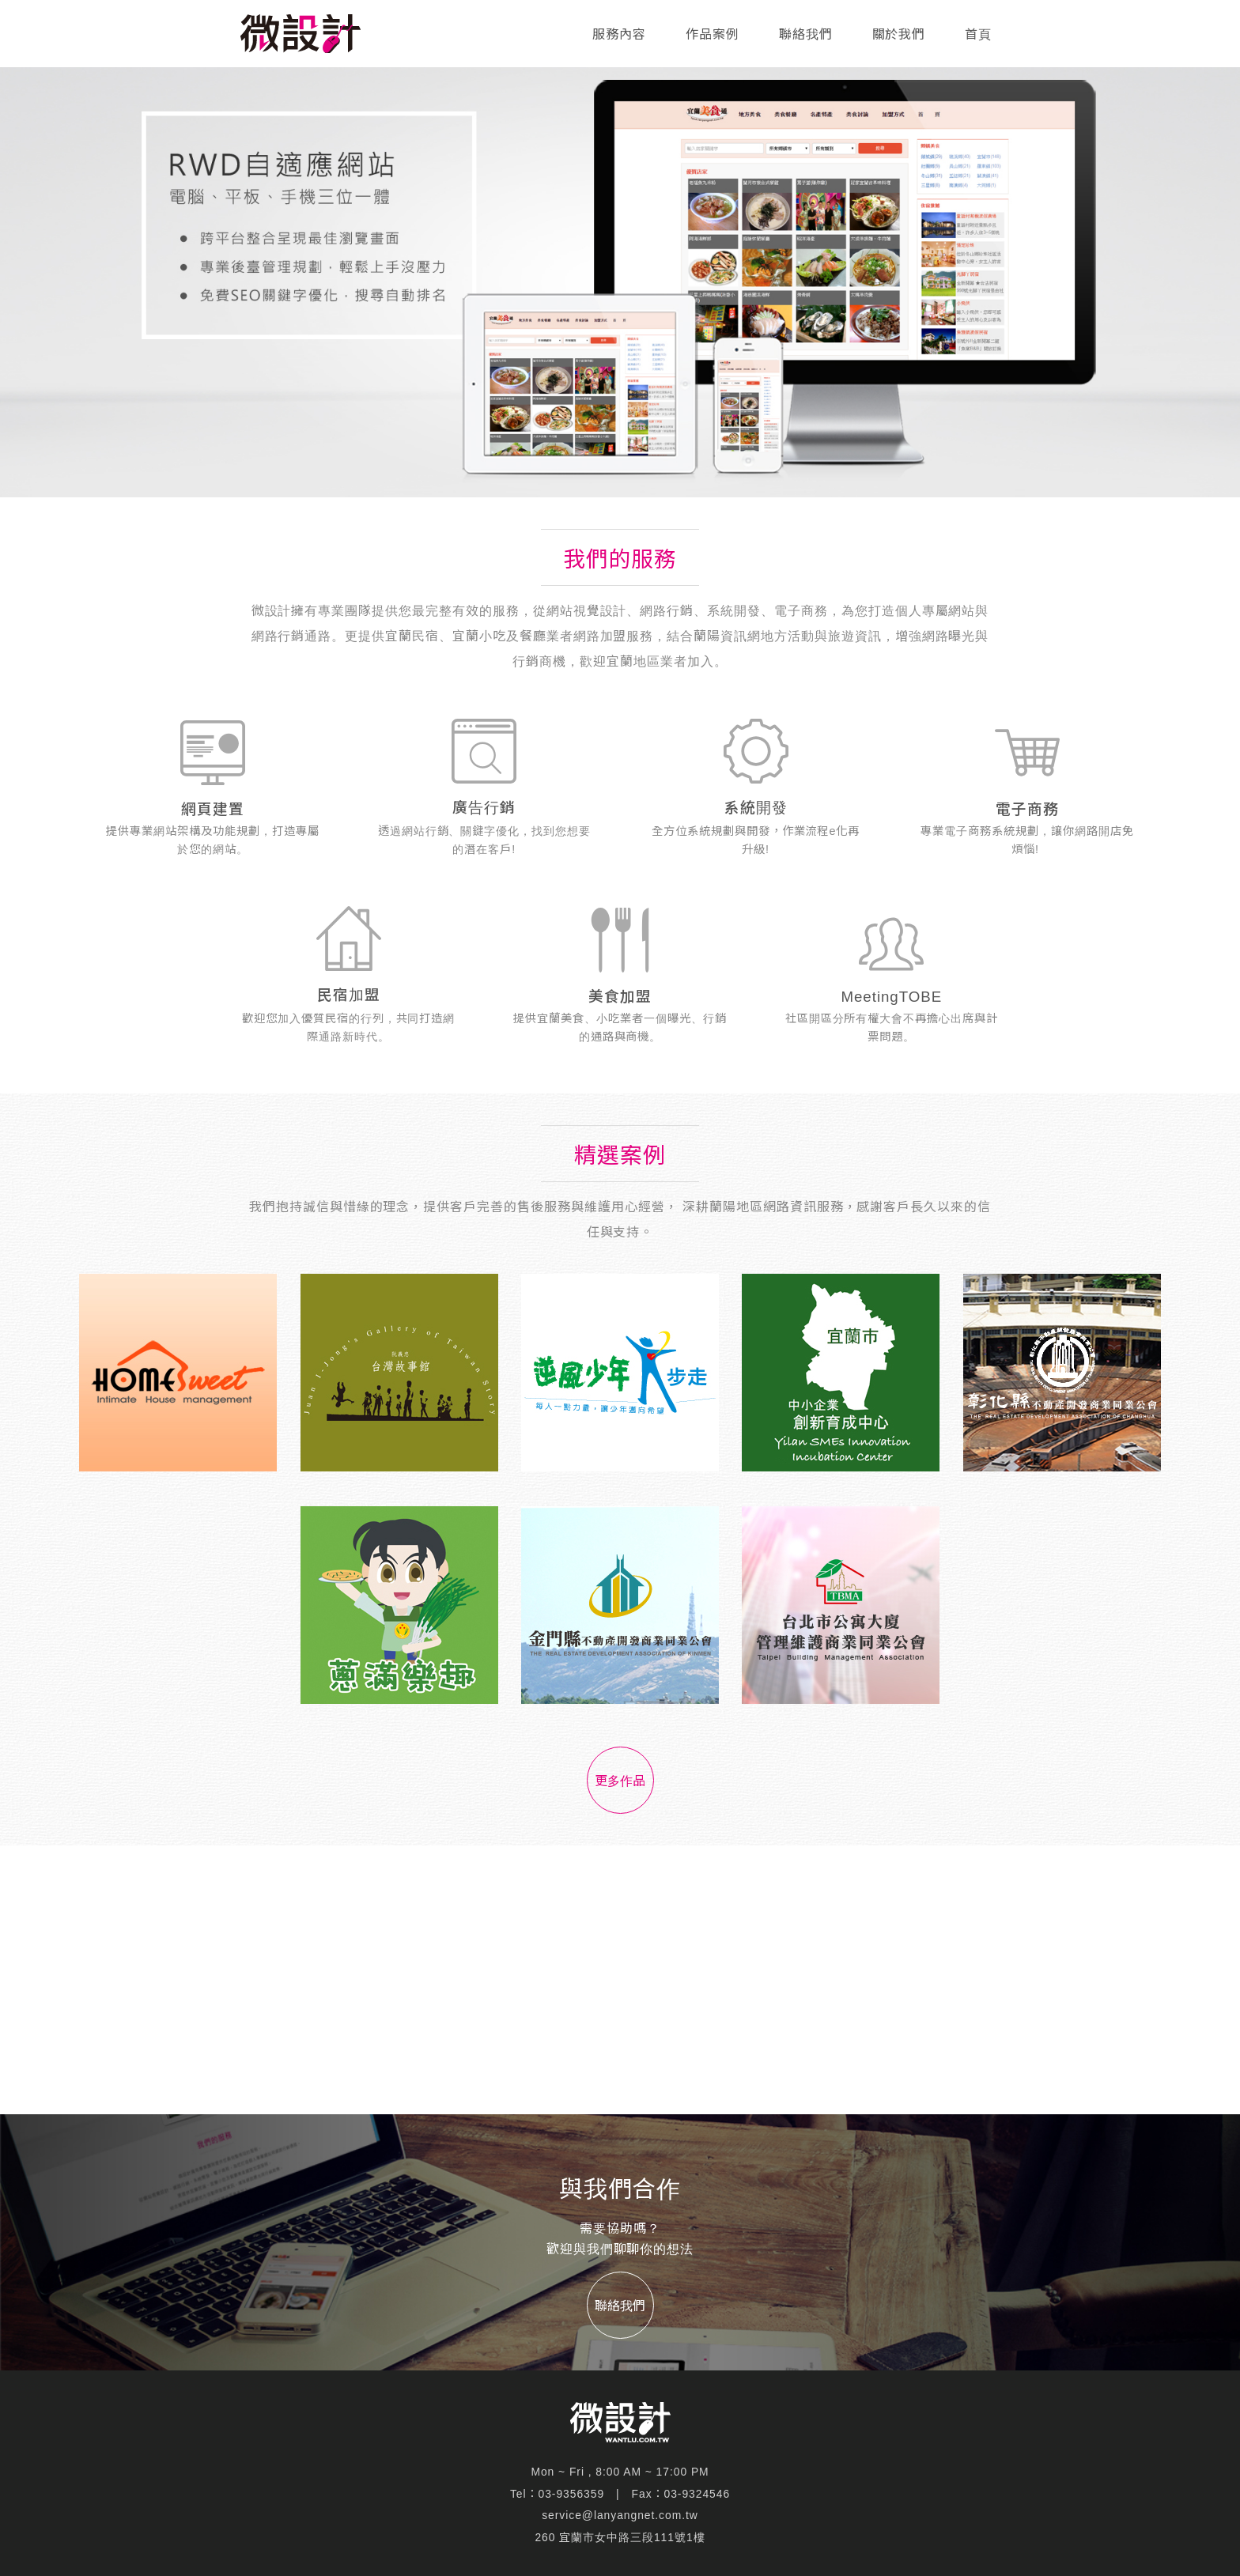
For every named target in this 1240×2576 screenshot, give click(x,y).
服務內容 (619, 34)
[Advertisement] (620, 1980)
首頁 (978, 34)
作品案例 (712, 34)
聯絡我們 (806, 34)
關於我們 (899, 34)
